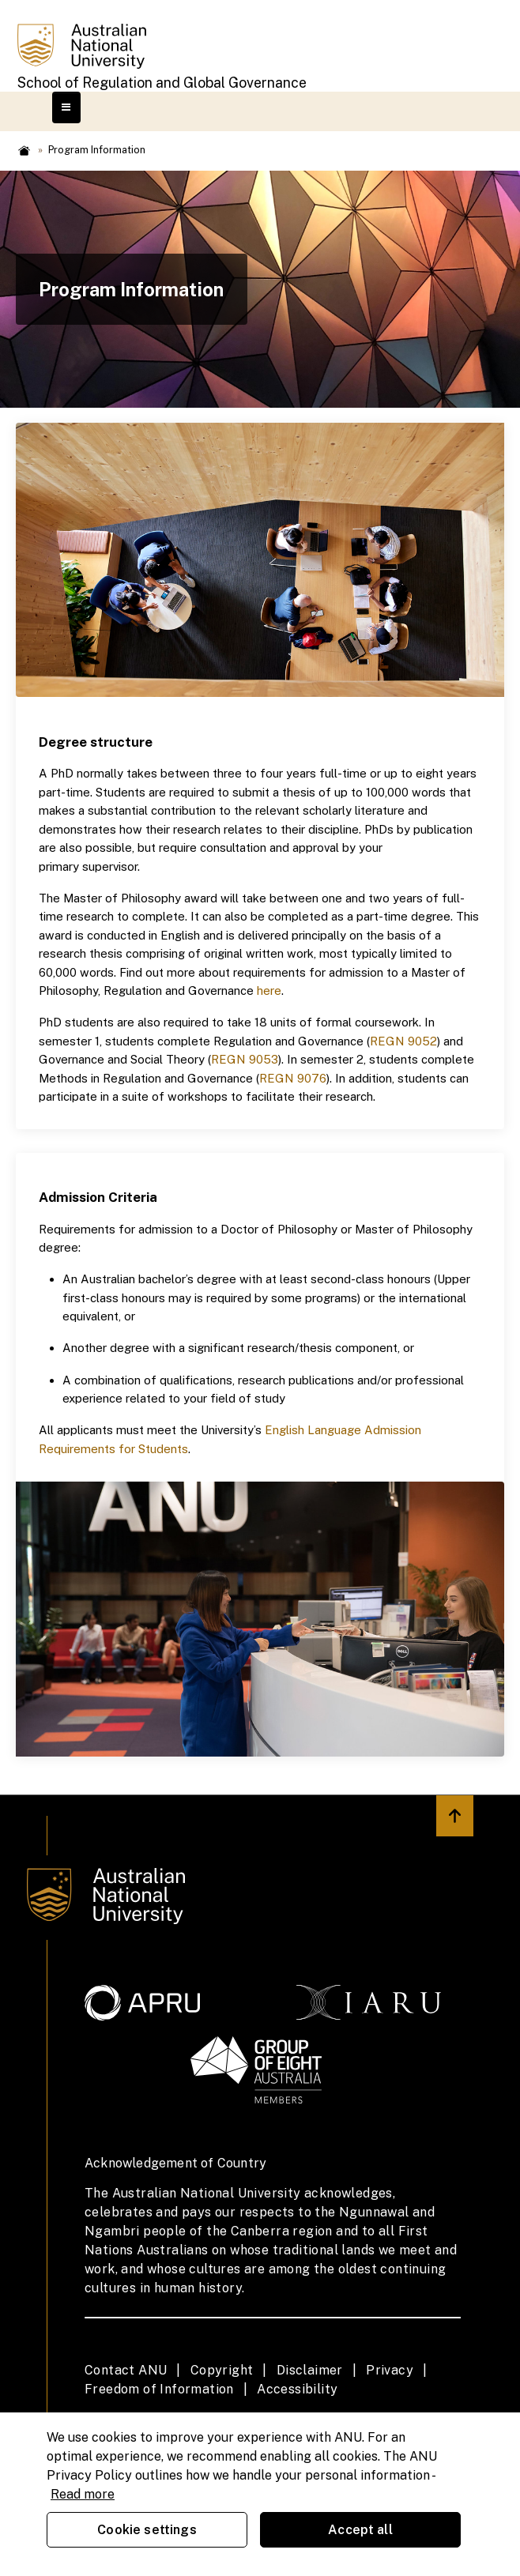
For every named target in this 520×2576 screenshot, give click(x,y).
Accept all (360, 2529)
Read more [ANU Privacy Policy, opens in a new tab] (83, 2494)
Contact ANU (126, 2370)
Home (24, 150)
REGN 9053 (244, 1059)
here (269, 990)
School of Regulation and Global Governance (162, 82)
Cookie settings (146, 2529)
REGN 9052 (403, 1041)
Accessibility (297, 2389)
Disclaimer (310, 2370)
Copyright (222, 2370)
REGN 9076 (292, 1078)
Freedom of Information (159, 2389)
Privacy (389, 2370)
